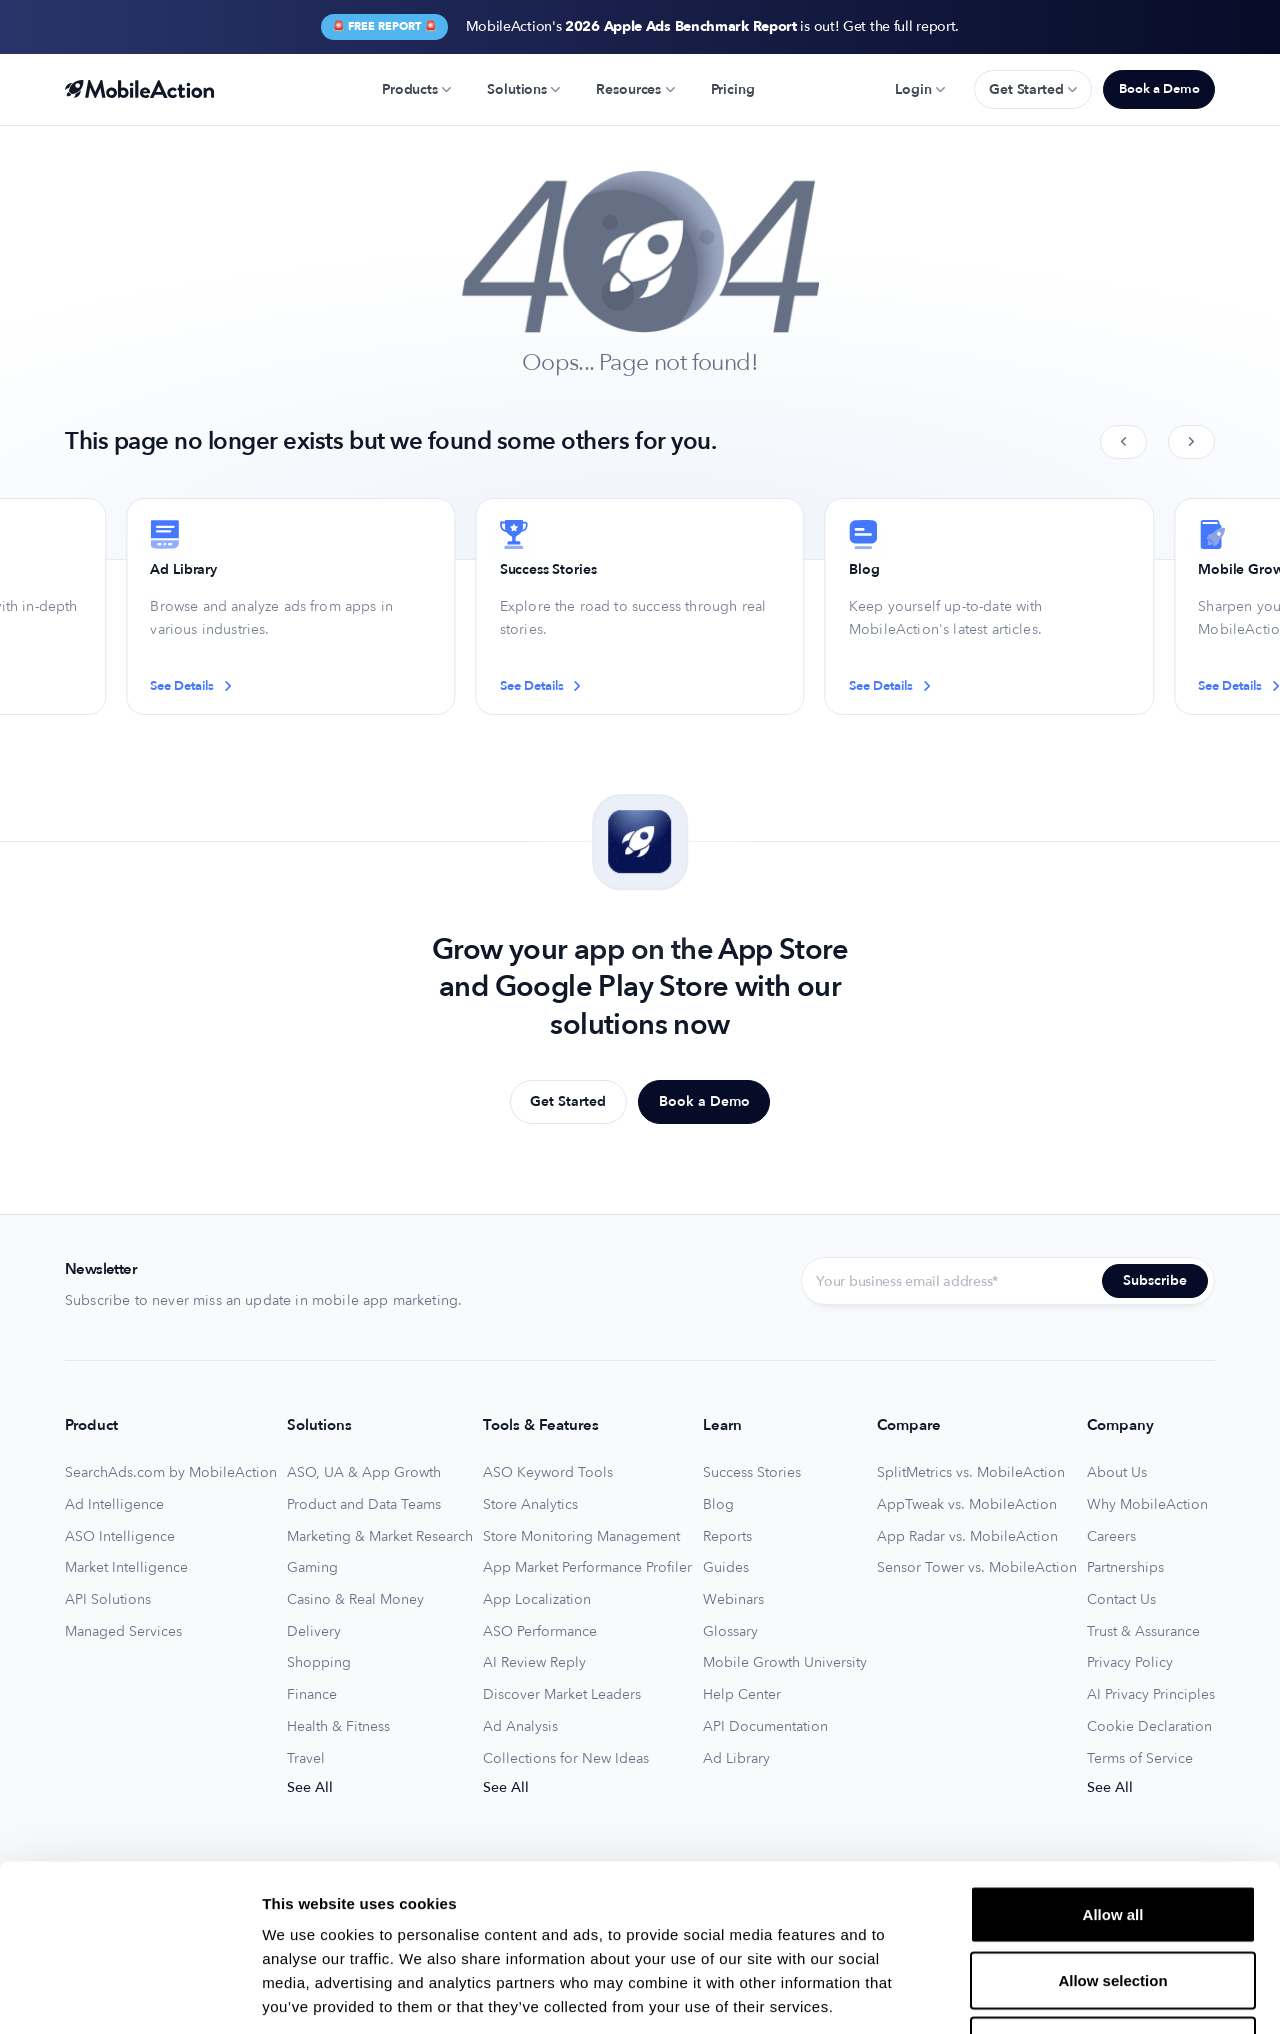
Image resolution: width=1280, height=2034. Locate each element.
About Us (1117, 1473)
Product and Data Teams (364, 1505)
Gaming (312, 1568)
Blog (718, 1505)
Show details (1049, 1994)
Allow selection (1112, 1837)
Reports (727, 1537)
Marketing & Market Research (380, 1537)
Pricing (733, 89)
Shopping (319, 1663)
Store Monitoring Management (581, 1537)
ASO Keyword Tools (548, 1473)
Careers (1111, 1537)
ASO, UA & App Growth (364, 1473)
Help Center (742, 1695)
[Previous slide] (1123, 442)
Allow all (1113, 1771)
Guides (726, 1568)
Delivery (314, 1632)
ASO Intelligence (120, 1537)
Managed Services (123, 1632)
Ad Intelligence (114, 1505)
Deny (1113, 1902)
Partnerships (1125, 1568)
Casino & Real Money (355, 1600)
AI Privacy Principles (1151, 1695)
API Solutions (108, 1600)
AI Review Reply (534, 1663)
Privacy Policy (1130, 1663)
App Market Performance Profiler (587, 1568)
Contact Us (1121, 1600)
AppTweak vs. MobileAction (967, 1505)
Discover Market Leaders (562, 1695)
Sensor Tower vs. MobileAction (977, 1568)
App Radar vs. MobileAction (967, 1537)
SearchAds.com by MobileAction (171, 1473)
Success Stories (752, 1473)
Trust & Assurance (1143, 1632)
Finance (312, 1695)
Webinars (733, 1600)
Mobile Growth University (785, 1663)
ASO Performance (540, 1632)
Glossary (730, 1632)
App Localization (537, 1600)
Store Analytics (530, 1505)
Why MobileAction (1147, 1505)
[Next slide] (1191, 442)
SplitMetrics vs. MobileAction (971, 1473)
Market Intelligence (126, 1568)
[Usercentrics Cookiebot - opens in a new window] (129, 1995)
